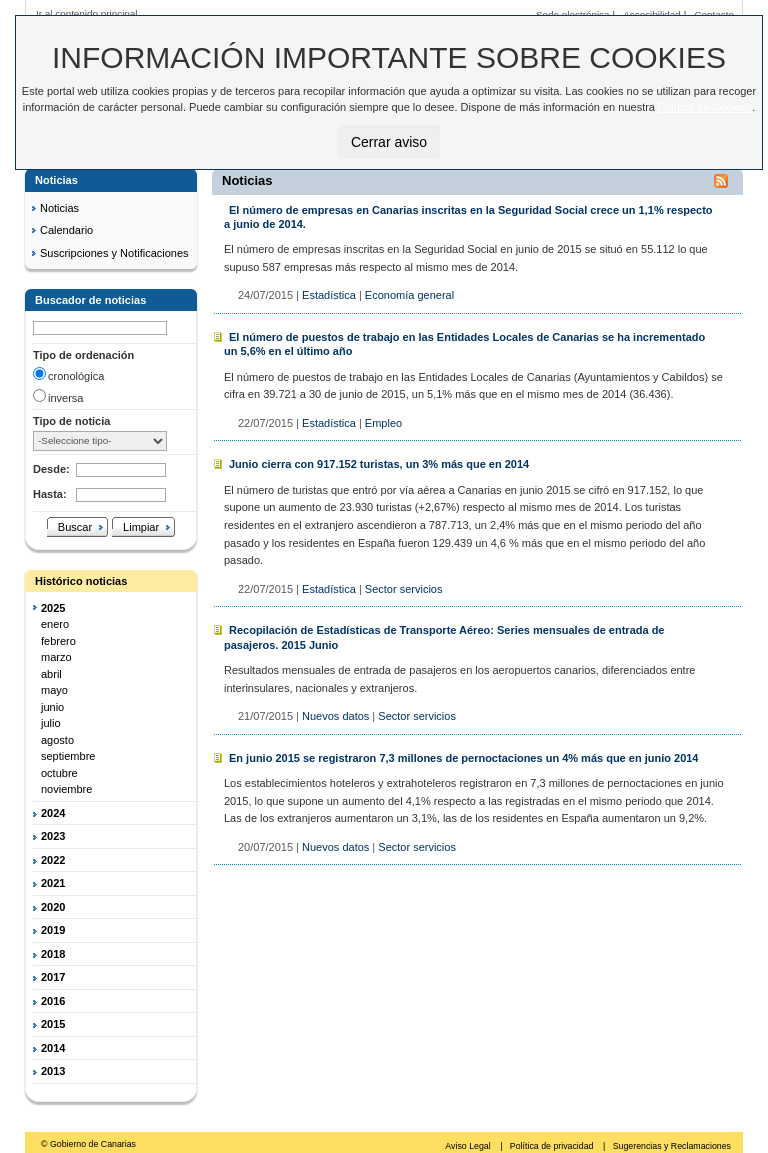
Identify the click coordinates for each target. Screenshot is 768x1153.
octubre (59, 773)
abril (51, 674)
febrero (58, 641)
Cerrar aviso (389, 142)
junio (52, 707)
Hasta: (50, 494)
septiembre (68, 756)
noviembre (66, 789)
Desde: (51, 469)
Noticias (59, 208)
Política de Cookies (705, 107)
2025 (53, 608)
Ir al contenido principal (87, 13)
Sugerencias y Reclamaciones (672, 1146)
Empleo (383, 423)
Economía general (409, 295)
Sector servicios (404, 589)
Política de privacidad (553, 1146)
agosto (57, 740)
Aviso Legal (469, 1146)
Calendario (66, 230)
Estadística (329, 295)
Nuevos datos (335, 716)
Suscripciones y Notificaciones (114, 253)
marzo (56, 657)
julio (51, 723)
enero (55, 624)
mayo (54, 690)
